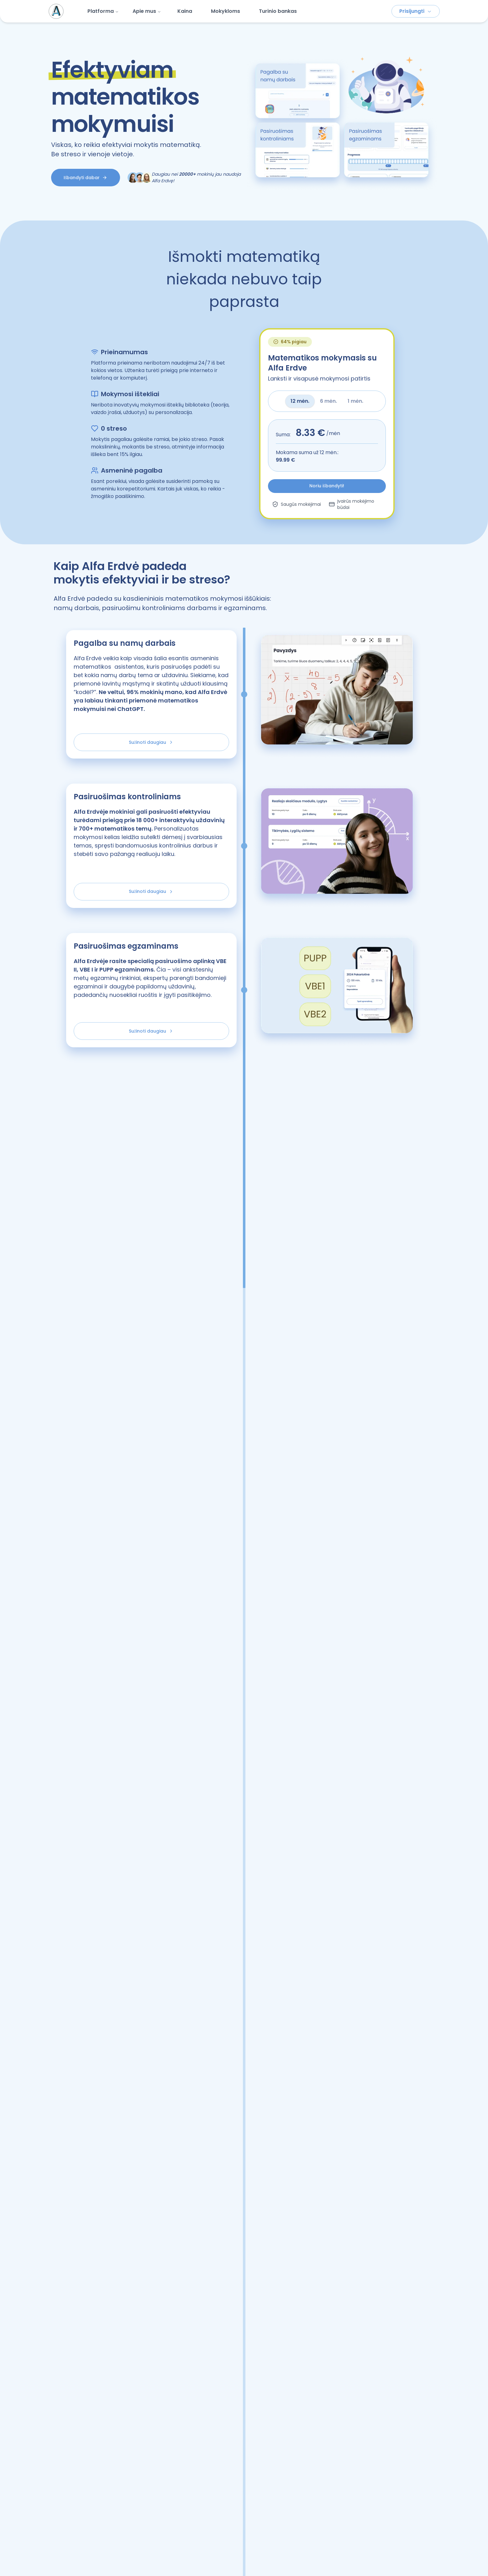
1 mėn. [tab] (355, 401)
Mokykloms (225, 11)
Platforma (103, 11)
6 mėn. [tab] (328, 401)
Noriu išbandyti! (326, 486)
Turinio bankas (278, 11)
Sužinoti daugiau (151, 746)
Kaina (184, 11)
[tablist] (327, 401)
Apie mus (147, 11)
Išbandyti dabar (85, 177)
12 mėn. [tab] (300, 401)
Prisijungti (415, 11)
